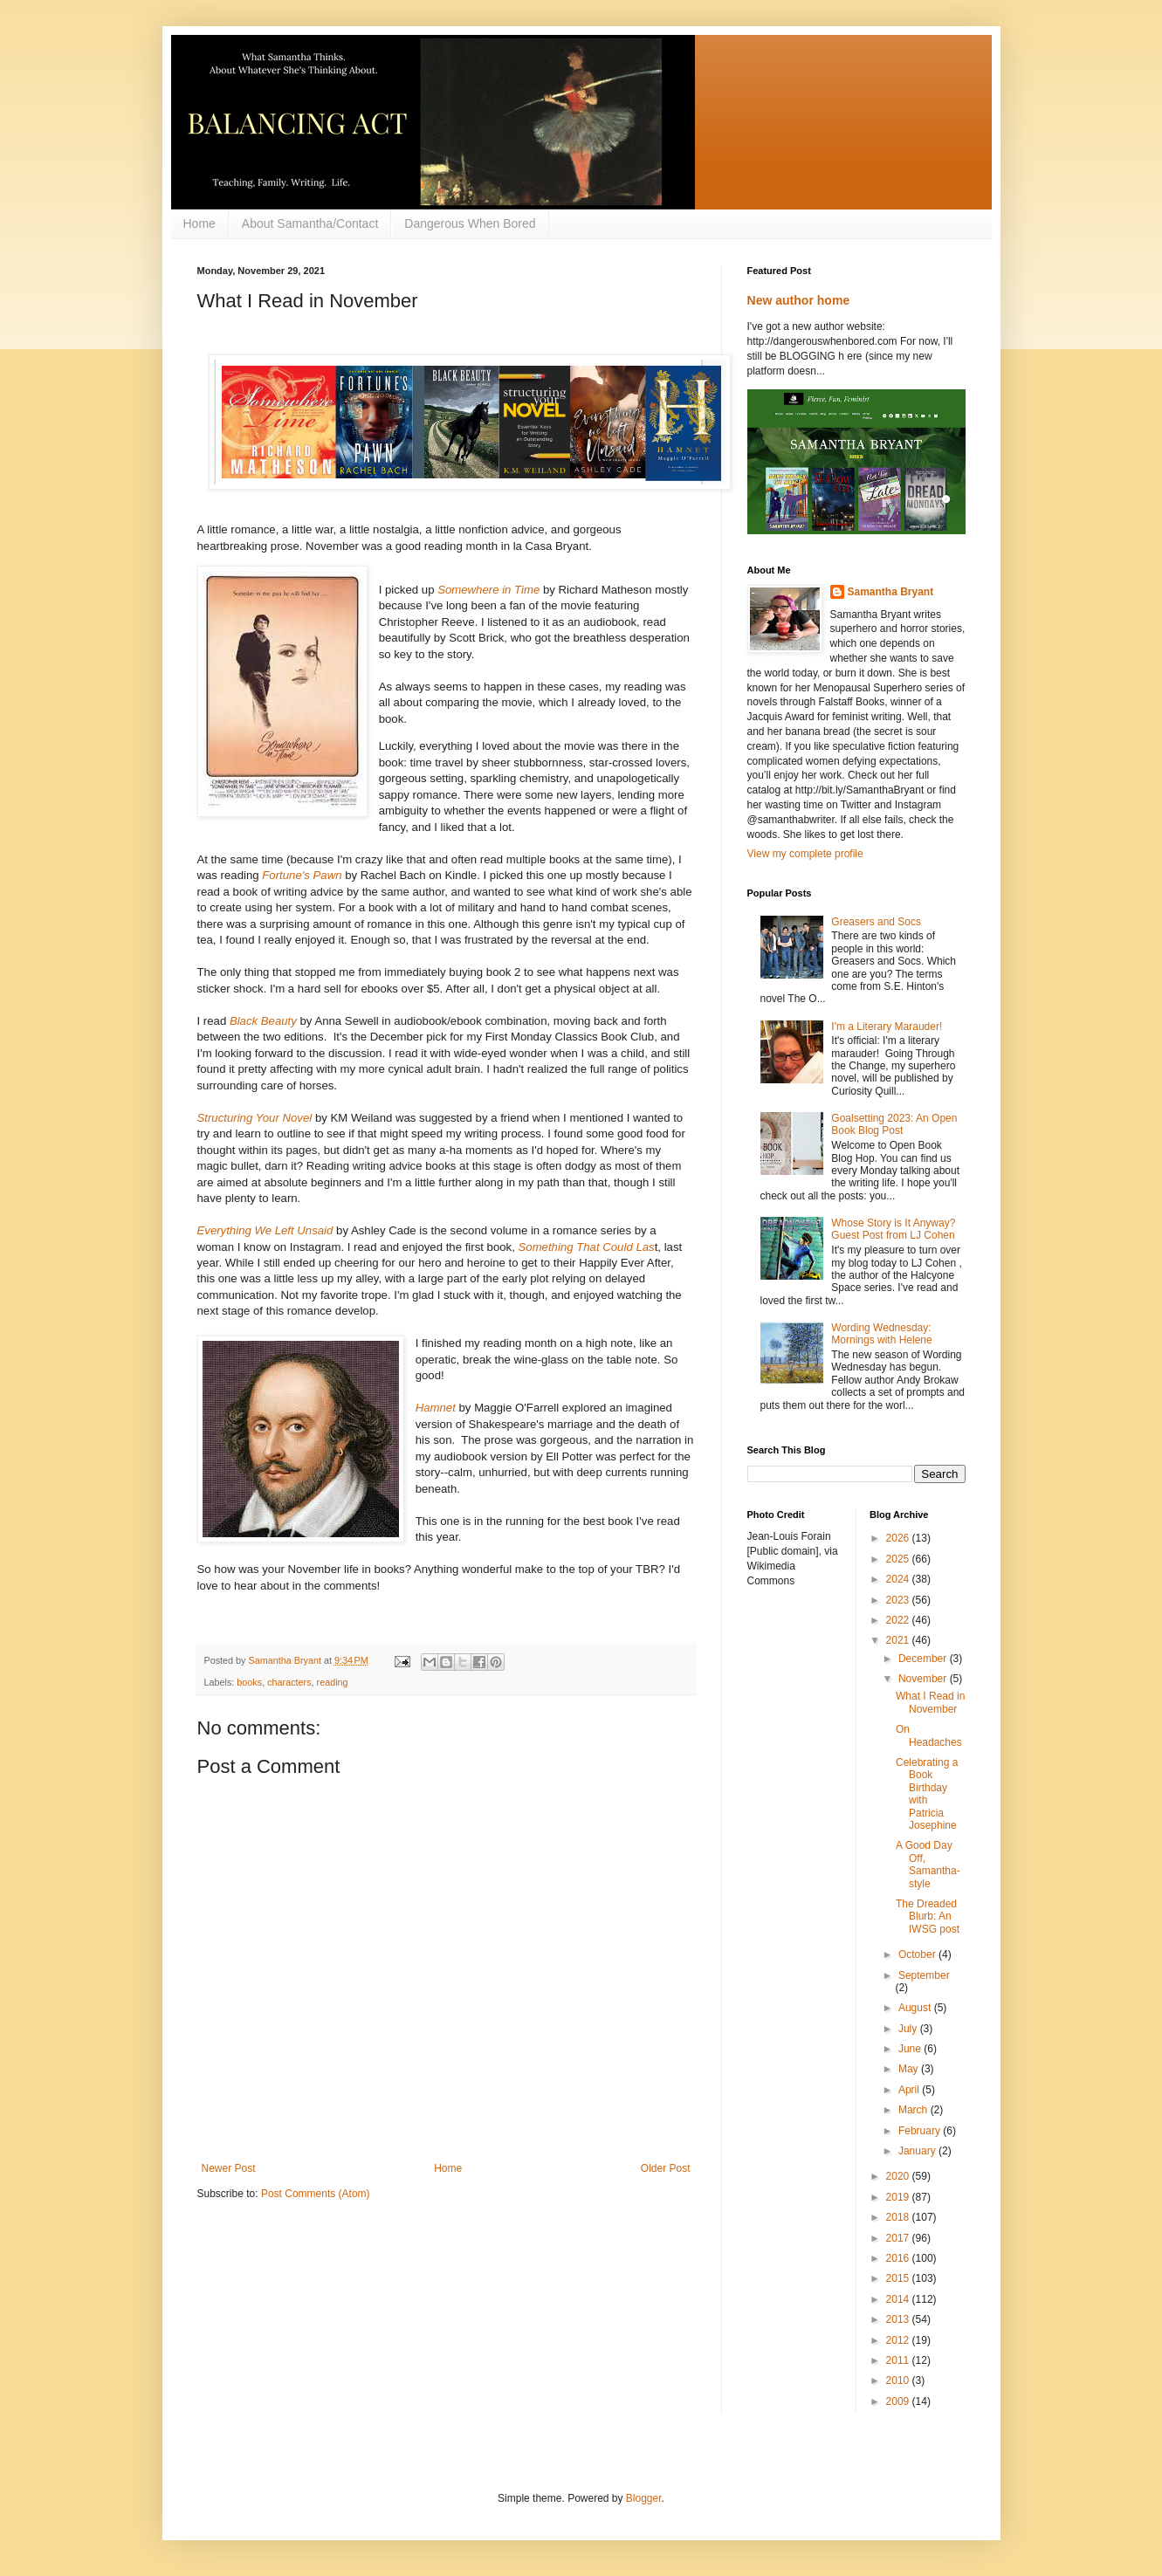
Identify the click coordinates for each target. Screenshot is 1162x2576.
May (909, 2069)
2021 (899, 1640)
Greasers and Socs (876, 922)
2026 (899, 1538)
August (916, 2008)
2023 (899, 1600)
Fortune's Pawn (303, 875)
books (249, 1682)
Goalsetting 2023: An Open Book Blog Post (894, 1124)
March (914, 2110)
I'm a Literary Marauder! (886, 1026)
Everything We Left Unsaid (267, 1230)
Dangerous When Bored (469, 223)
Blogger (644, 2498)
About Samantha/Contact (310, 223)
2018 (899, 2217)
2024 (899, 1579)
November (924, 1679)
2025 (899, 1559)
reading (332, 1682)
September (924, 1975)
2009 (899, 2401)
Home (199, 223)
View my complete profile (805, 854)
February (920, 2131)
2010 (899, 2380)
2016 (899, 2258)
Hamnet (436, 1407)
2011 (899, 2360)
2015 (899, 2278)
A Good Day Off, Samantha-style (928, 1864)
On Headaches (929, 1735)
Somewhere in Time (488, 589)
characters (289, 1682)
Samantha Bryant (891, 592)
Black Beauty (262, 1020)
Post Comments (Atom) (315, 2194)
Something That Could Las (587, 1247)
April (910, 2090)
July (909, 2029)
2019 (899, 2197)
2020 (899, 2176)
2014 (899, 2299)
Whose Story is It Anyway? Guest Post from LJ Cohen (893, 1229)
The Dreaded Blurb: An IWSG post (927, 1916)
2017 (899, 2238)
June (911, 2049)
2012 (899, 2340)
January (918, 2151)
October (918, 1954)
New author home (798, 300)
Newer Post (229, 2168)
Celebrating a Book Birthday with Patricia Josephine (927, 1793)
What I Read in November (930, 1702)
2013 (899, 2319)
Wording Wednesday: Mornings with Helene (881, 1334)
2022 (899, 1620)
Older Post (666, 2168)
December (924, 1658)
